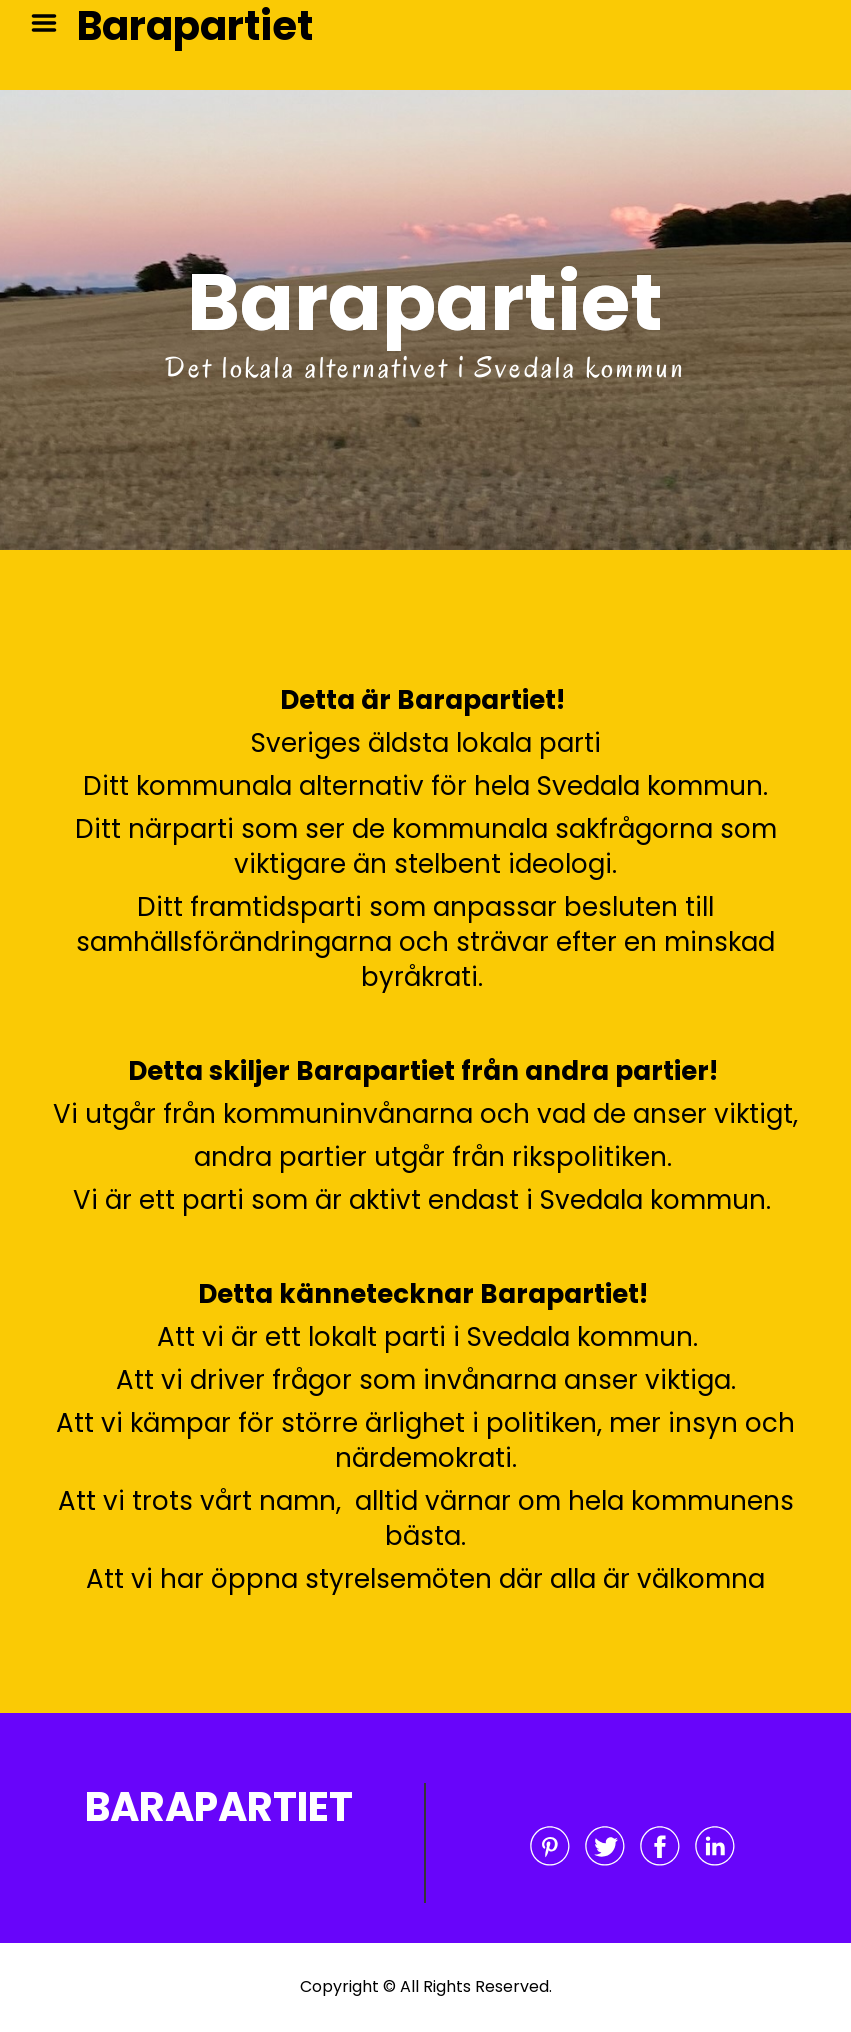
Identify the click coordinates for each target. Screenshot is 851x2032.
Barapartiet (195, 26)
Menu (51, 23)
